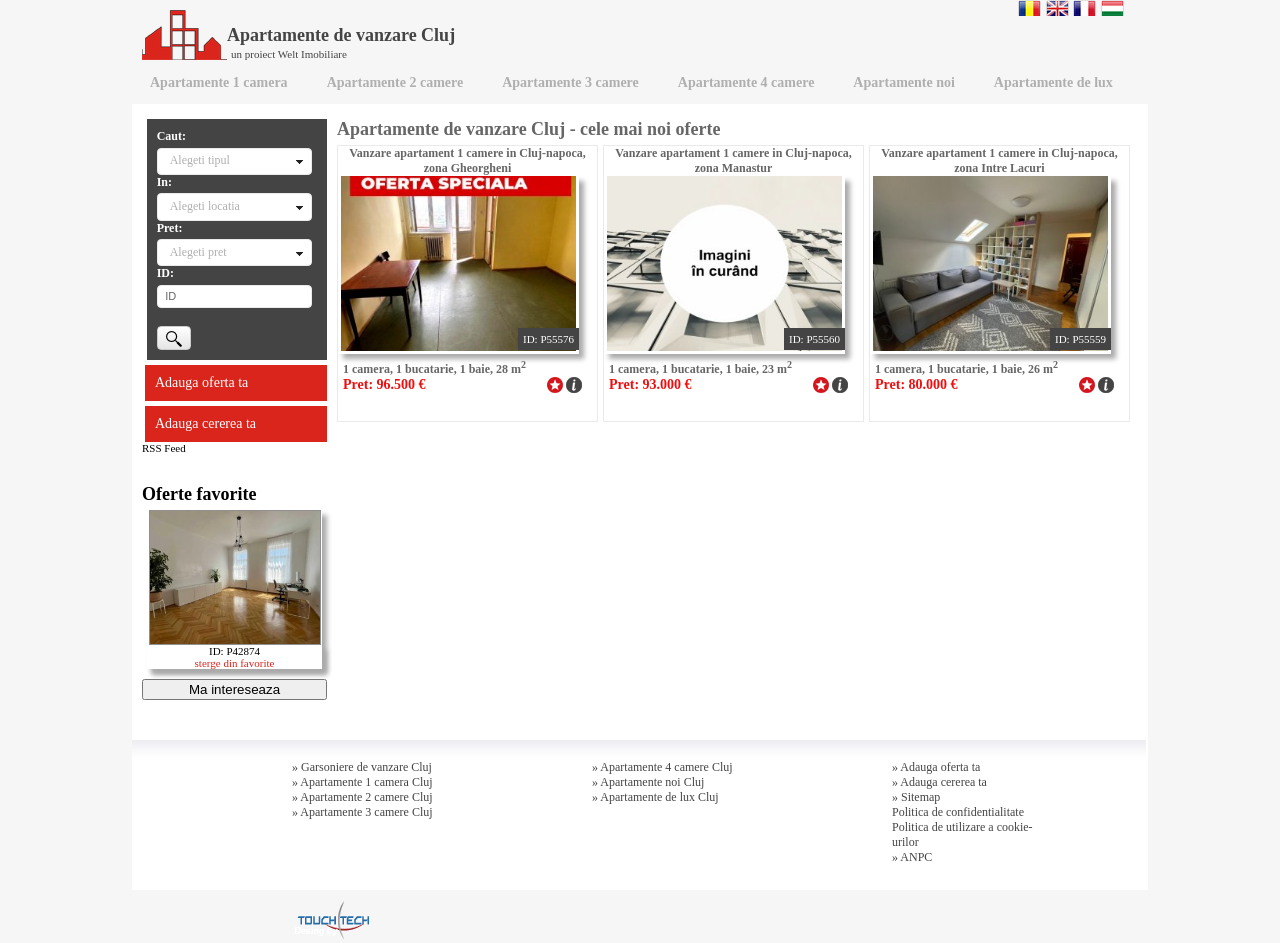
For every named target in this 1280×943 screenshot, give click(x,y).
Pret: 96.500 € (384, 384)
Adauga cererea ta (205, 423)
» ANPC (912, 857)
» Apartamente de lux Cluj (655, 797)
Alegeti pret (198, 252)
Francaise (1084, 8)
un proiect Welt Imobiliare (289, 54)
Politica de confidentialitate (958, 812)
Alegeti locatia (205, 206)
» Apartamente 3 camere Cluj (362, 812)
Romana (1029, 8)
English (1057, 8)
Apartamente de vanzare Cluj (298, 35)
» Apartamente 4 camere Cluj (662, 767)
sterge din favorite (235, 663)
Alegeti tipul (200, 160)
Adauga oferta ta (201, 382)
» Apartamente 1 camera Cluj (362, 782)
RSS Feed (164, 448)
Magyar (1112, 8)
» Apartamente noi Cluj (648, 782)
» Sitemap (916, 797)
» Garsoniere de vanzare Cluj (362, 767)
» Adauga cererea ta (939, 782)
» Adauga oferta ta (936, 767)
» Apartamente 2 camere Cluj (362, 797)
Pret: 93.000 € (650, 384)
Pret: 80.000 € (916, 384)
